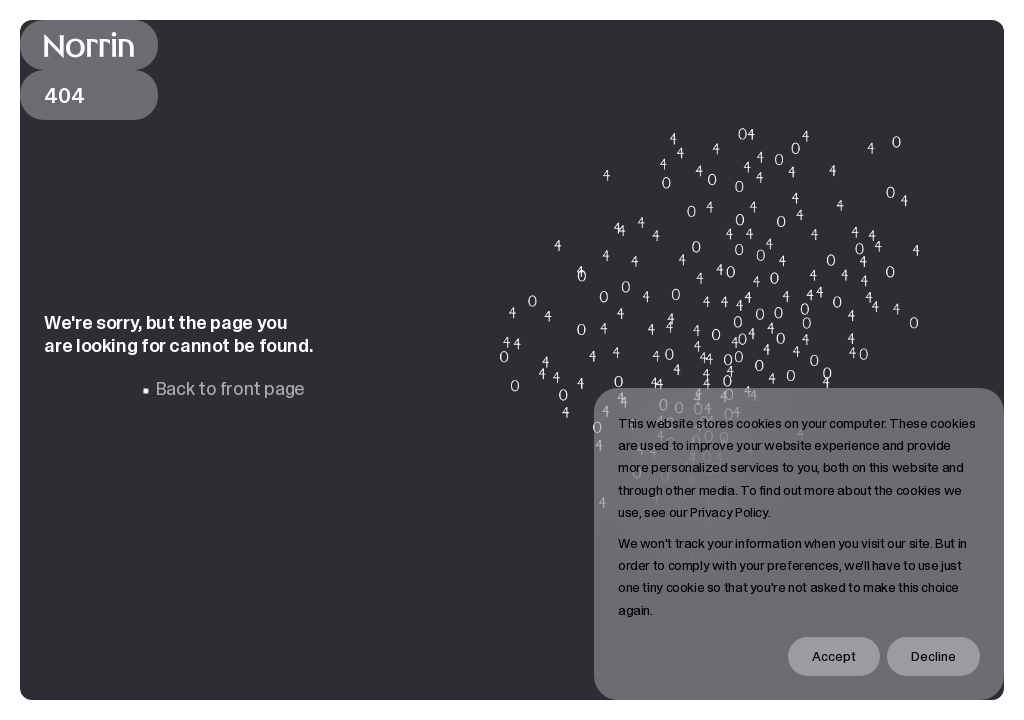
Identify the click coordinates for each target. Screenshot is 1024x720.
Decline (933, 656)
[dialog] (799, 544)
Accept (834, 656)
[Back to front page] (89, 45)
